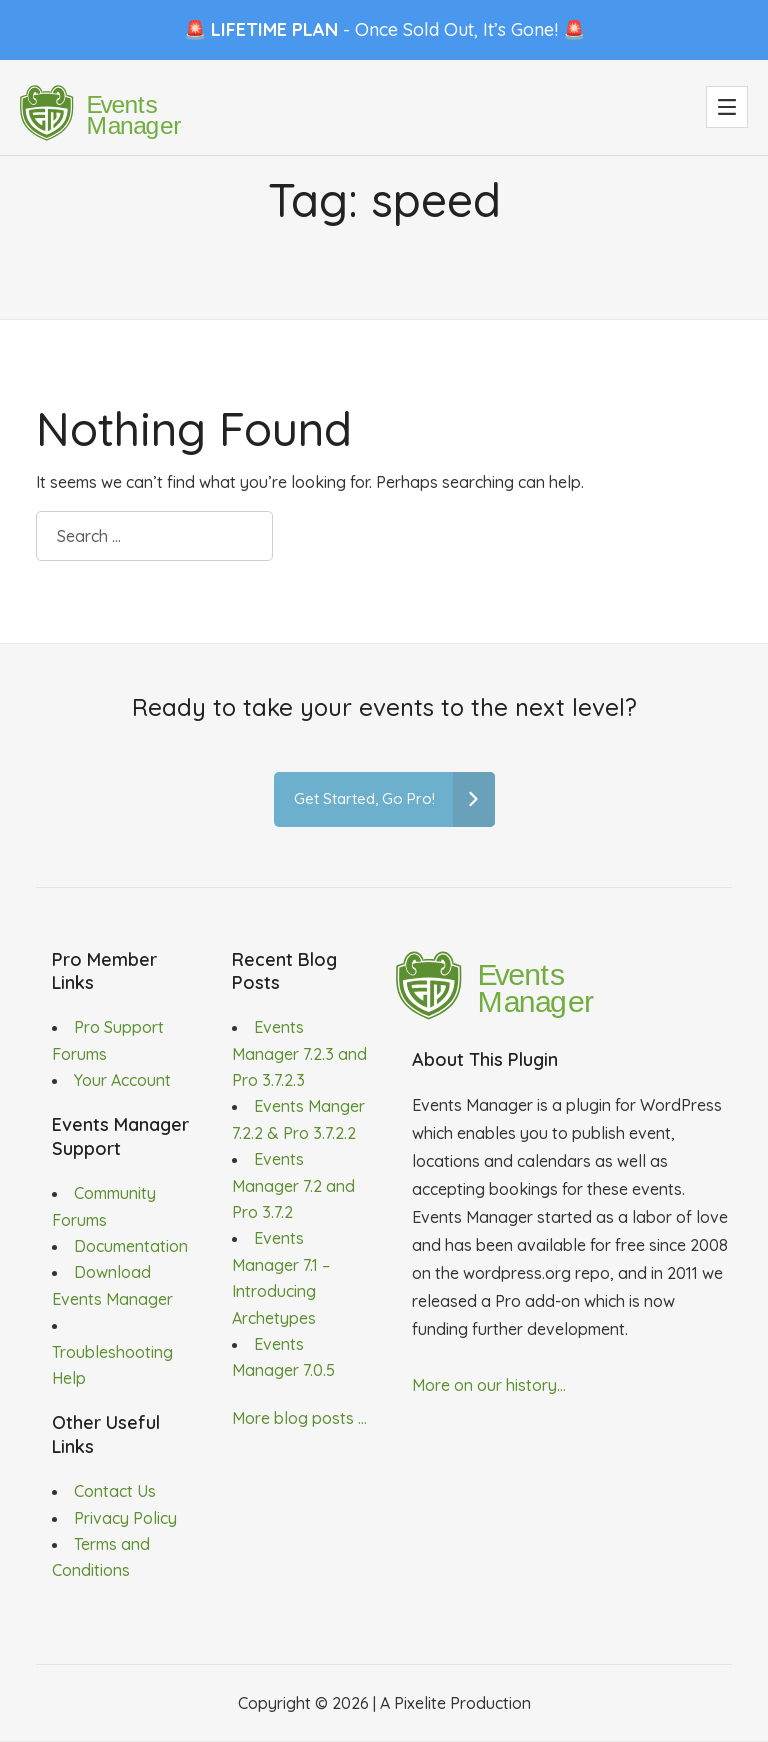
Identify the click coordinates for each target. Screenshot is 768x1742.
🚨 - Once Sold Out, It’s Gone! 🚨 (384, 29)
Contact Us (115, 1491)
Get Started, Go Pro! (394, 799)
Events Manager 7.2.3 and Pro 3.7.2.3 (299, 1053)
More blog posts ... (299, 1418)
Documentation (131, 1246)
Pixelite (420, 1703)
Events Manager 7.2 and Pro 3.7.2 (293, 1185)
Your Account (122, 1080)
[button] (727, 107)
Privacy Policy (125, 1518)
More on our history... (489, 1385)
